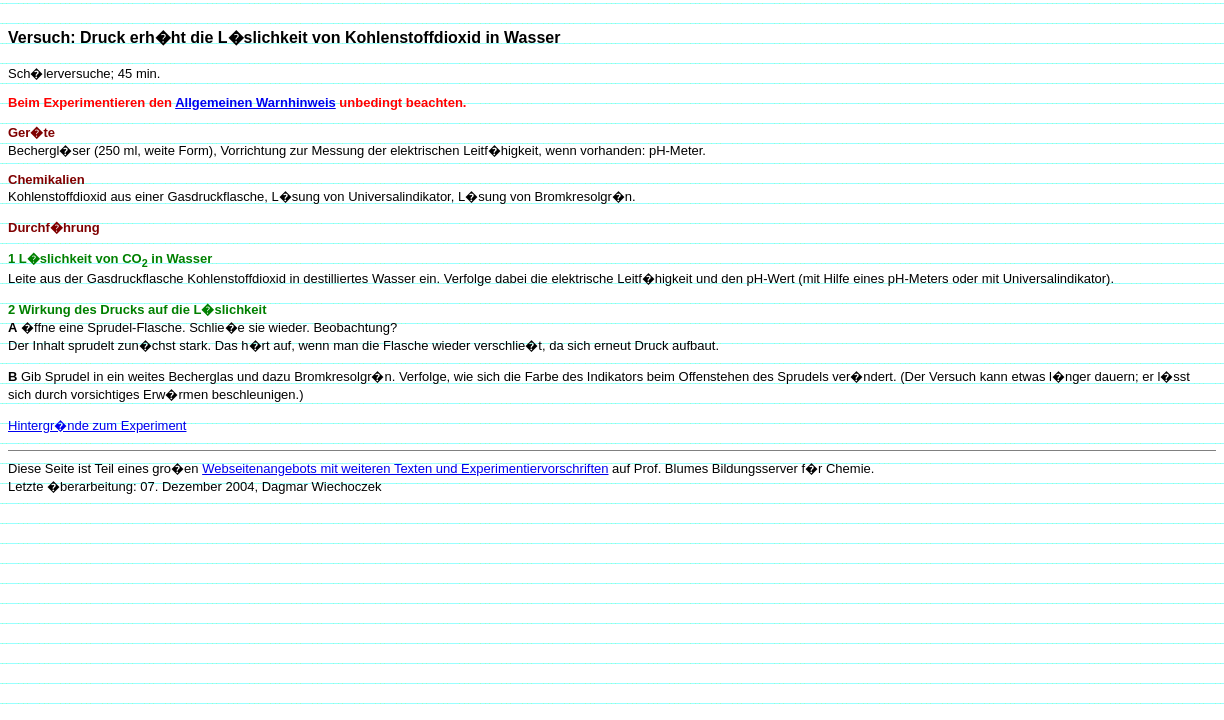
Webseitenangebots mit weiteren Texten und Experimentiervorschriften (405, 468)
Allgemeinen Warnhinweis (255, 102)
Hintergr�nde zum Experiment (97, 425)
